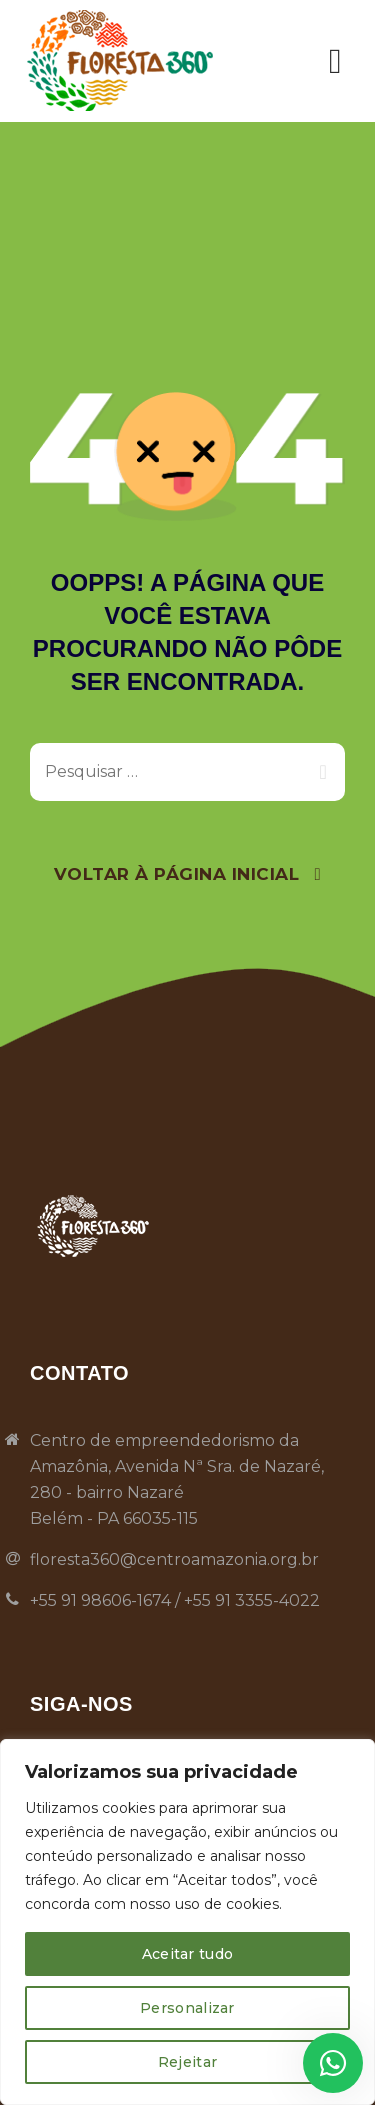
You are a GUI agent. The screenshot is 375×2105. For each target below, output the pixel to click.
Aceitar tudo (188, 1954)
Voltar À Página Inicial (177, 874)
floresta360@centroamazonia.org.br (174, 1559)
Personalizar (187, 2008)
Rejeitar (187, 2062)
